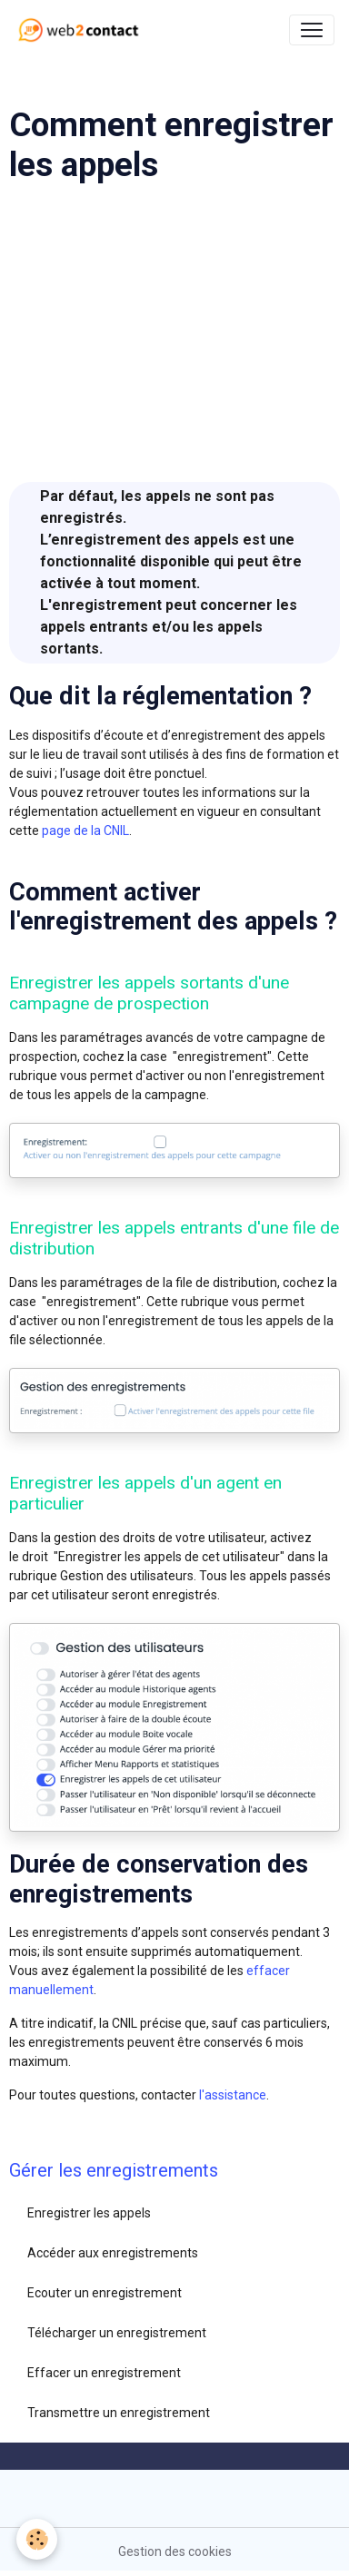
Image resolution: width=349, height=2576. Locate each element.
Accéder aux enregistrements (112, 2253)
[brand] (82, 29)
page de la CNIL (85, 830)
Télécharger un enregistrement (116, 2332)
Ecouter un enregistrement (104, 2293)
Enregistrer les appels (89, 2213)
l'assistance (232, 2095)
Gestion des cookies (175, 2551)
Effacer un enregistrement (104, 2372)
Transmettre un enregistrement (118, 2412)
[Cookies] (36, 2539)
